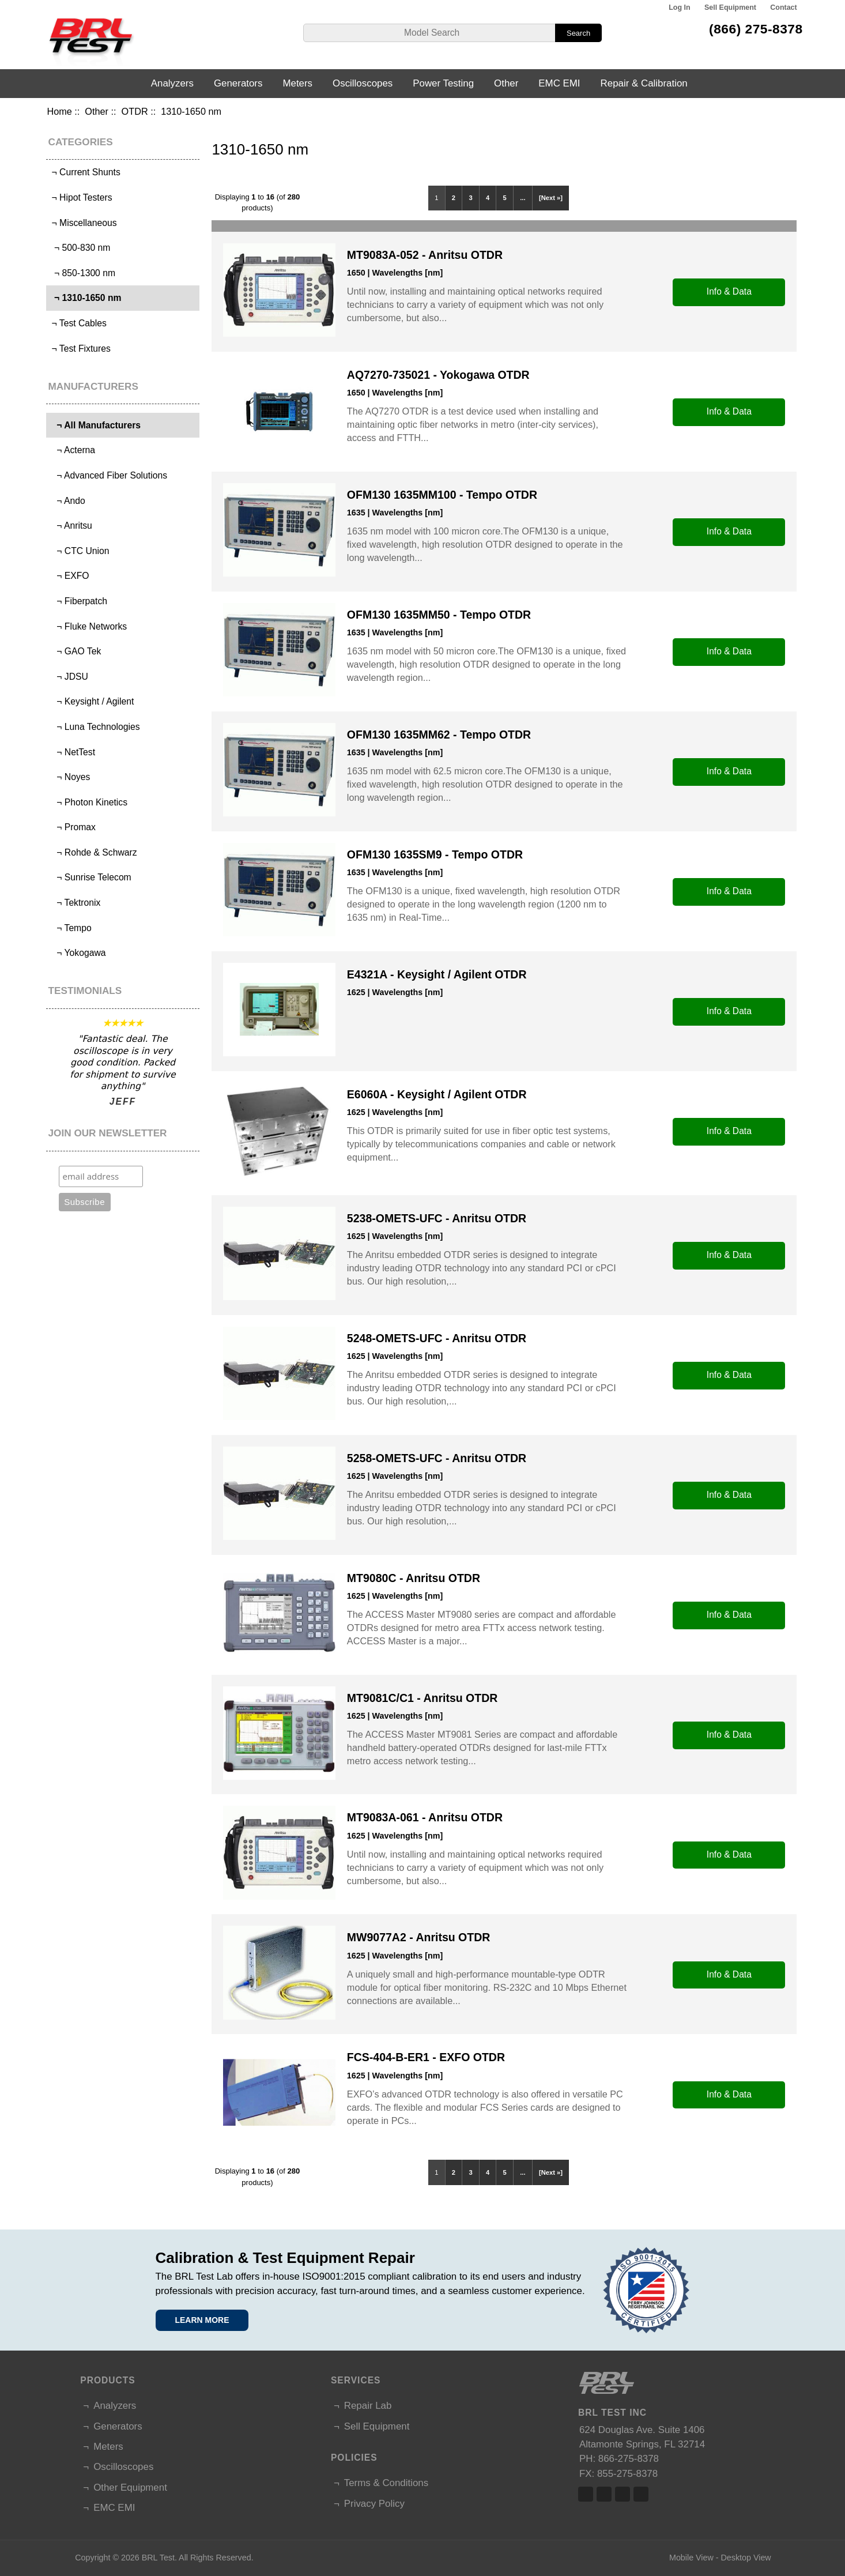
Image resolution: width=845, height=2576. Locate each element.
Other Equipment (130, 2487)
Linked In (622, 2494)
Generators (238, 83)
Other (96, 111)
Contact (783, 7)
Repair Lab (368, 2405)
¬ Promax (72, 827)
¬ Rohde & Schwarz (93, 852)
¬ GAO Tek (75, 651)
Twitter (604, 2494)
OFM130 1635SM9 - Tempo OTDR (435, 854)
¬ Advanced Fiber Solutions (108, 475)
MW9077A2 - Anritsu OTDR (418, 1937)
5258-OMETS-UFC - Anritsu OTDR (436, 1458)
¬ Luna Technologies (94, 727)
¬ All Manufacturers (95, 425)
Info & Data (729, 291)
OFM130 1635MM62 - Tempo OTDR (439, 734)
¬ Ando (67, 501)
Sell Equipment (730, 7)
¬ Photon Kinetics (88, 802)
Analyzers (172, 83)
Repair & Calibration (644, 83)
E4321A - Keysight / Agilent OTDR (437, 974)
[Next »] (551, 197)
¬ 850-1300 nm (82, 273)
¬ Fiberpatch (78, 601)
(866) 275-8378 (756, 28)
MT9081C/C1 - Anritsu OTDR (422, 1698)
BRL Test (158, 2557)
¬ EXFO (69, 576)
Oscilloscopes (363, 83)
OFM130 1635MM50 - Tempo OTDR (439, 614)
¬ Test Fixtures (80, 348)
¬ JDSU (68, 676)
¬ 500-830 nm (79, 248)
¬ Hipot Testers (80, 197)
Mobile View (691, 2557)
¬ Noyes (69, 777)
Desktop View (746, 2557)
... (522, 197)
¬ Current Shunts (84, 172)
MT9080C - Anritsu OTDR (413, 1578)
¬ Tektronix (74, 902)
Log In (679, 7)
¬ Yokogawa (77, 953)
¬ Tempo (70, 928)
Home (59, 111)
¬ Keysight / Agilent (91, 701)
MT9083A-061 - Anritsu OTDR (425, 1817)
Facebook (585, 2494)
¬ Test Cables (78, 323)
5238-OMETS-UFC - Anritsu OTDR (436, 1218)
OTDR (135, 111)
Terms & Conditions (386, 2482)
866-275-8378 (628, 2458)
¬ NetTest (72, 752)
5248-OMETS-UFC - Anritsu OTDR (436, 1338)
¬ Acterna (72, 450)
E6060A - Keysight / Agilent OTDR (437, 1094)
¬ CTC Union (79, 551)
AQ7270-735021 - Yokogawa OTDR (438, 374)
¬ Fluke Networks (88, 626)
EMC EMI (559, 83)
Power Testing (443, 83)
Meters (297, 83)
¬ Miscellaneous (83, 223)
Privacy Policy (374, 2503)
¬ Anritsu (70, 525)
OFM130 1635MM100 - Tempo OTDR (442, 494)
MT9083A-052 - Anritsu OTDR (425, 254)
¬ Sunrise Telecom (90, 877)
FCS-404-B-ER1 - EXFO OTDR (426, 2057)
